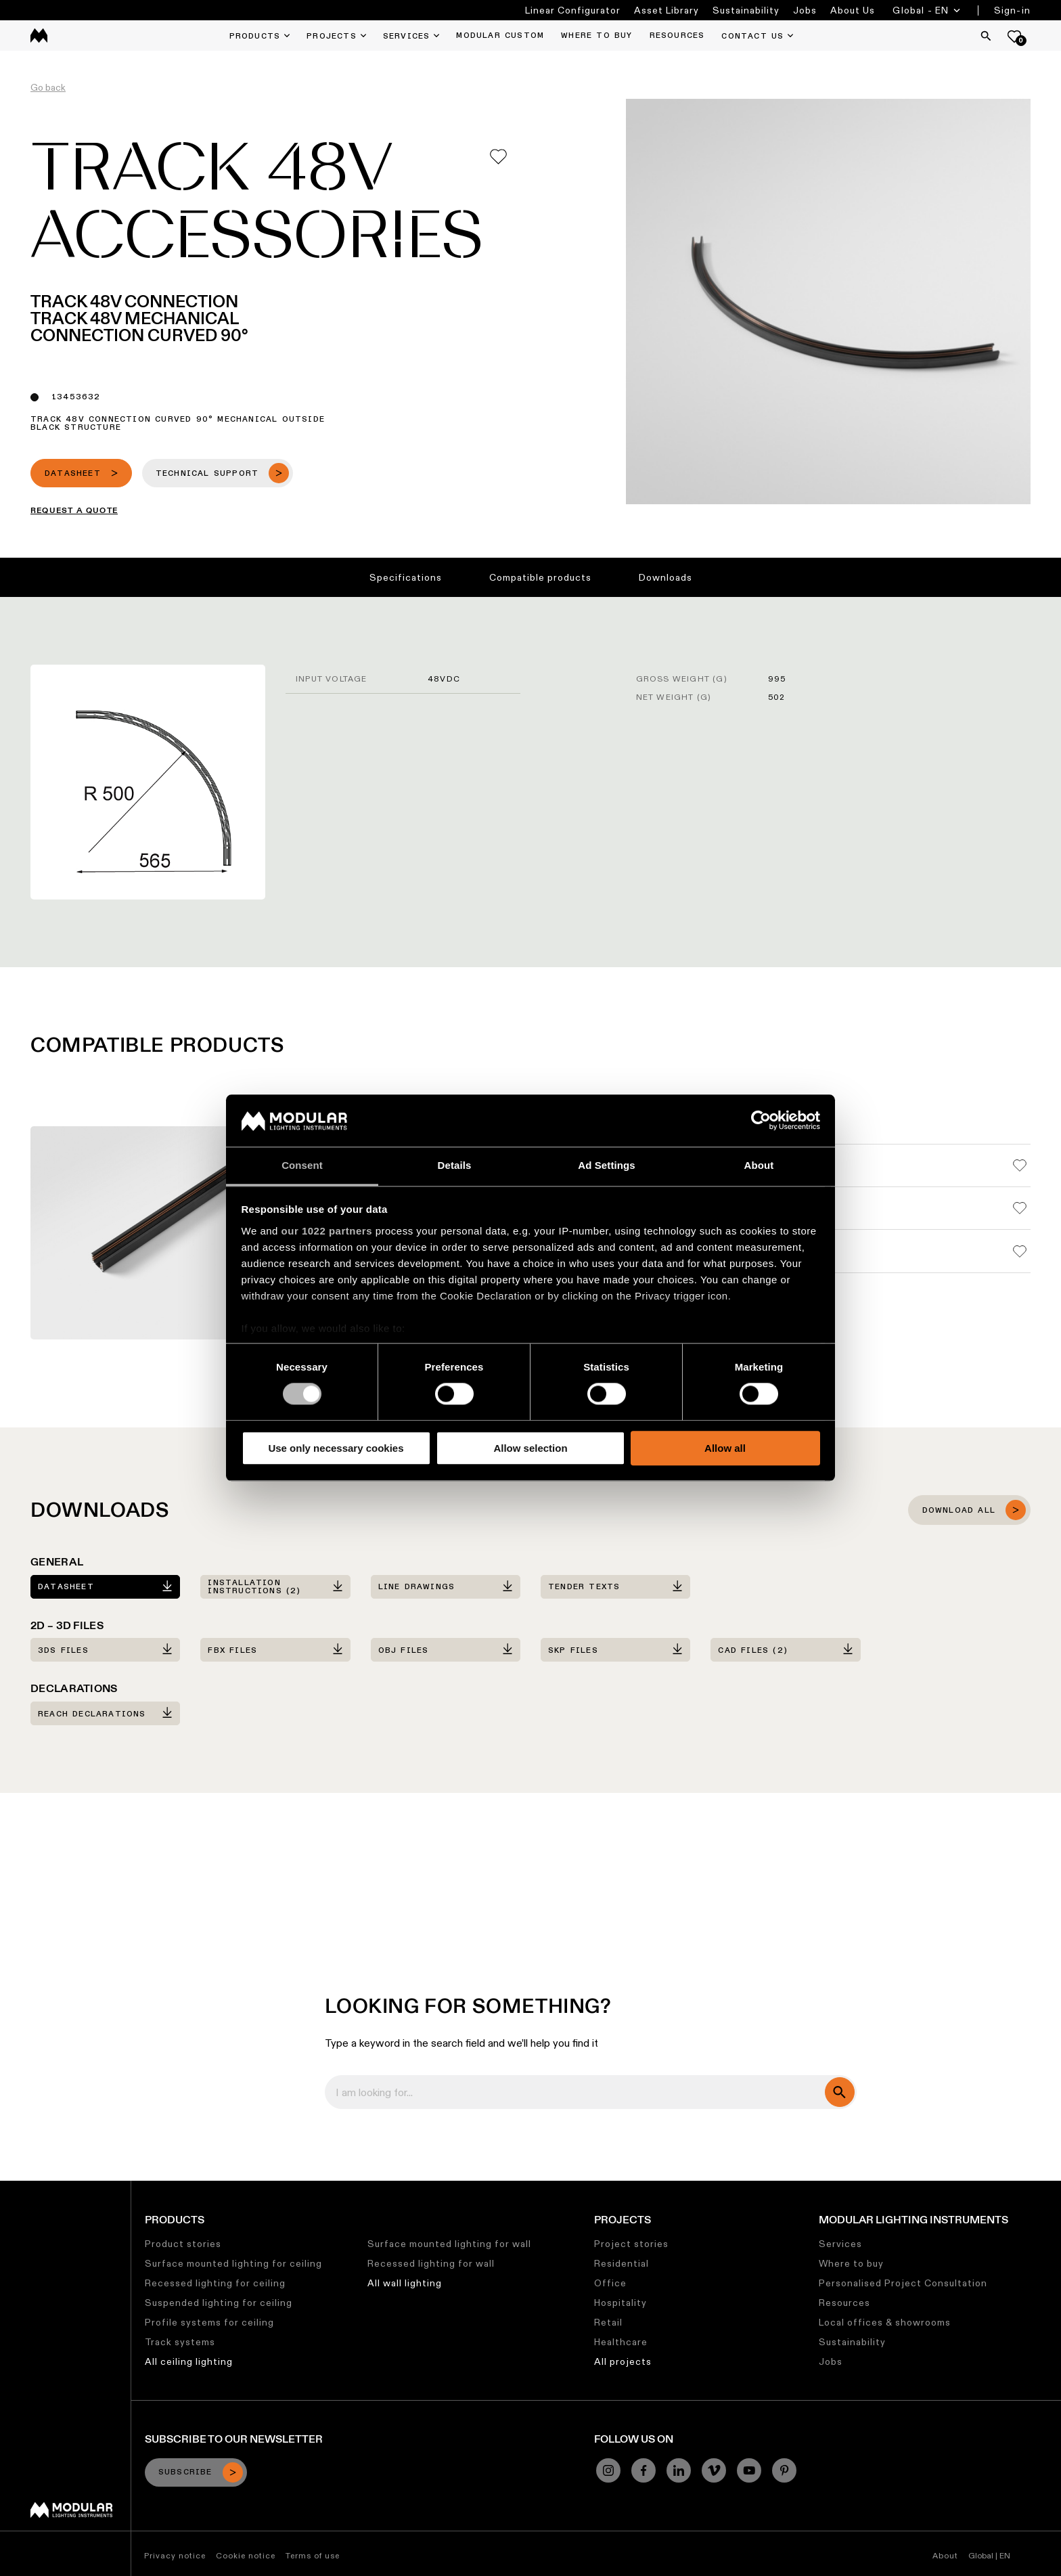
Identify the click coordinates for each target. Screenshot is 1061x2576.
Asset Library (666, 10)
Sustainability (746, 10)
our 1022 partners (326, 1231)
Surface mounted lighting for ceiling (233, 2263)
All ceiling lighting (189, 2361)
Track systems (180, 2342)
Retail (608, 2322)
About (945, 2555)
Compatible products (540, 577)
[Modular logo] (71, 2514)
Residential (621, 2263)
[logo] (38, 35)
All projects (623, 2361)
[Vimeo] (714, 2470)
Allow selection (530, 1448)
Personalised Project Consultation (903, 2283)
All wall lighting (404, 2283)
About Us (852, 10)
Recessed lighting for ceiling (215, 2283)
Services (840, 2244)
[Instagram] (608, 2470)
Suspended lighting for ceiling (218, 2302)
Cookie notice (245, 2555)
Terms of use (313, 2555)
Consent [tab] (302, 1165)
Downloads (665, 577)
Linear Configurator (572, 10)
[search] (840, 2092)
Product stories (183, 2244)
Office (610, 2283)
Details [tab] (455, 1165)
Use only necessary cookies (335, 1448)
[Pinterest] (784, 2470)
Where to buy (851, 2263)
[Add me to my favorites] (498, 156)
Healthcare (621, 2342)
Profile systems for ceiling (209, 2322)
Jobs (805, 10)
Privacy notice (175, 2555)
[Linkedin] (678, 2470)
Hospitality (620, 2302)
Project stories (631, 2244)
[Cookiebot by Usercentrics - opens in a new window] (761, 1121)
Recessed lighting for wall (431, 2263)
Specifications (405, 577)
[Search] (986, 36)
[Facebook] (643, 2470)
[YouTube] (749, 2470)
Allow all (725, 1448)
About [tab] (759, 1165)
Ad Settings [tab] (606, 1165)
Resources (844, 2302)
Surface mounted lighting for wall (449, 2244)
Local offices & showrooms (885, 2322)
